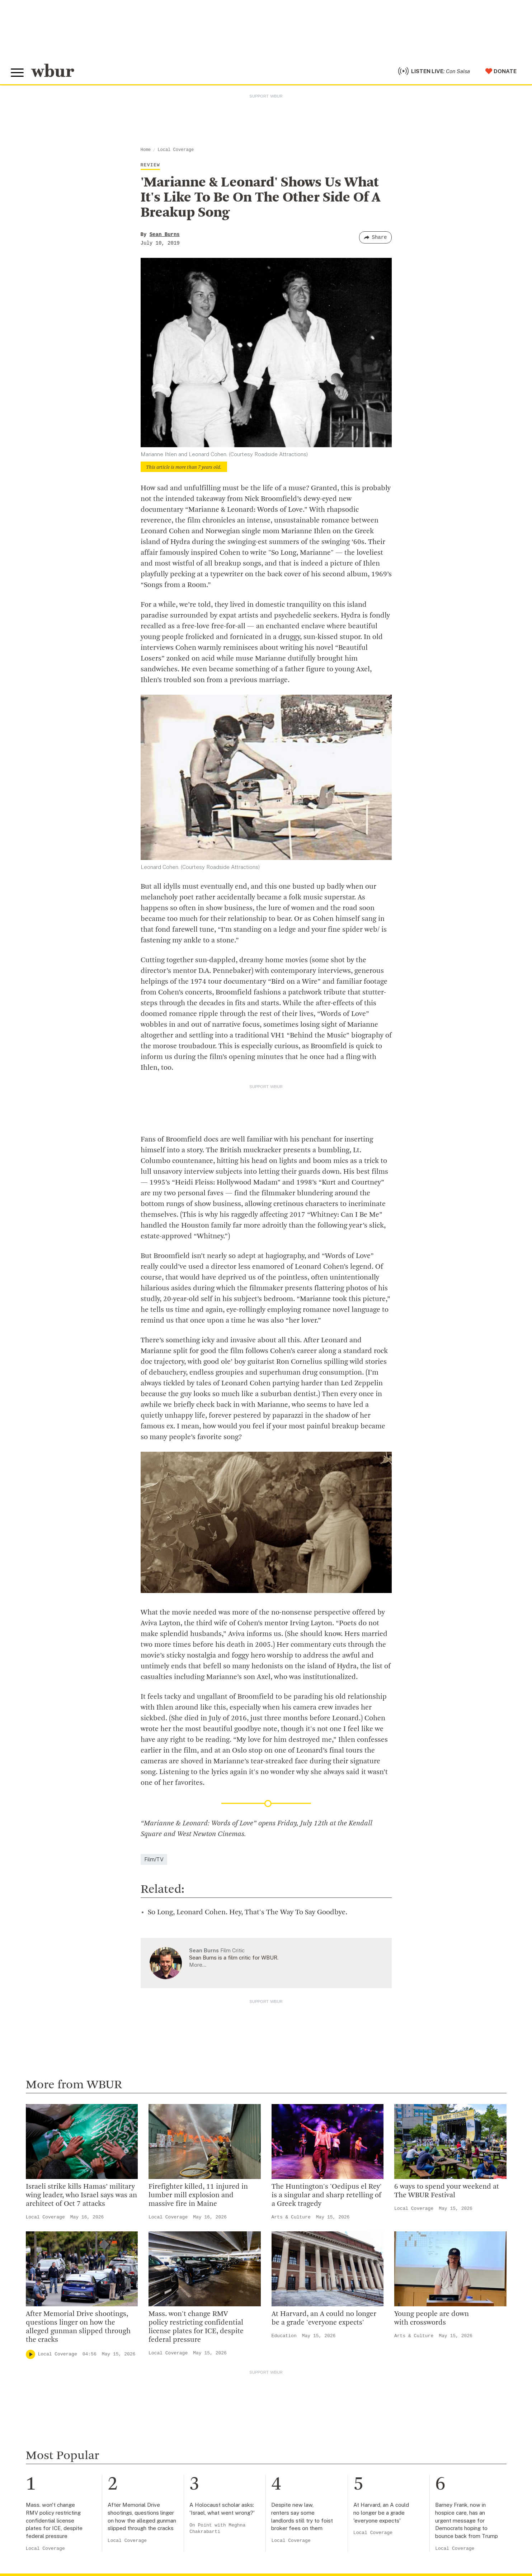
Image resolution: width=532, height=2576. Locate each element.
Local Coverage (175, 149)
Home (146, 149)
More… (197, 1965)
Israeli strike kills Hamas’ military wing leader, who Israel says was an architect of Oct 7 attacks (81, 2195)
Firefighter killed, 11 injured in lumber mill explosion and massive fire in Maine (198, 2195)
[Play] (30, 2354)
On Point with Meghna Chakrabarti (217, 2528)
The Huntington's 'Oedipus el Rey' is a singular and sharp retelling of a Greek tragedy (327, 2195)
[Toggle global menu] (17, 72)
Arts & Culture (291, 2217)
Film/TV (154, 1859)
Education (284, 2336)
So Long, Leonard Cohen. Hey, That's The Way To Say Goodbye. (247, 1912)
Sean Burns (165, 234)
